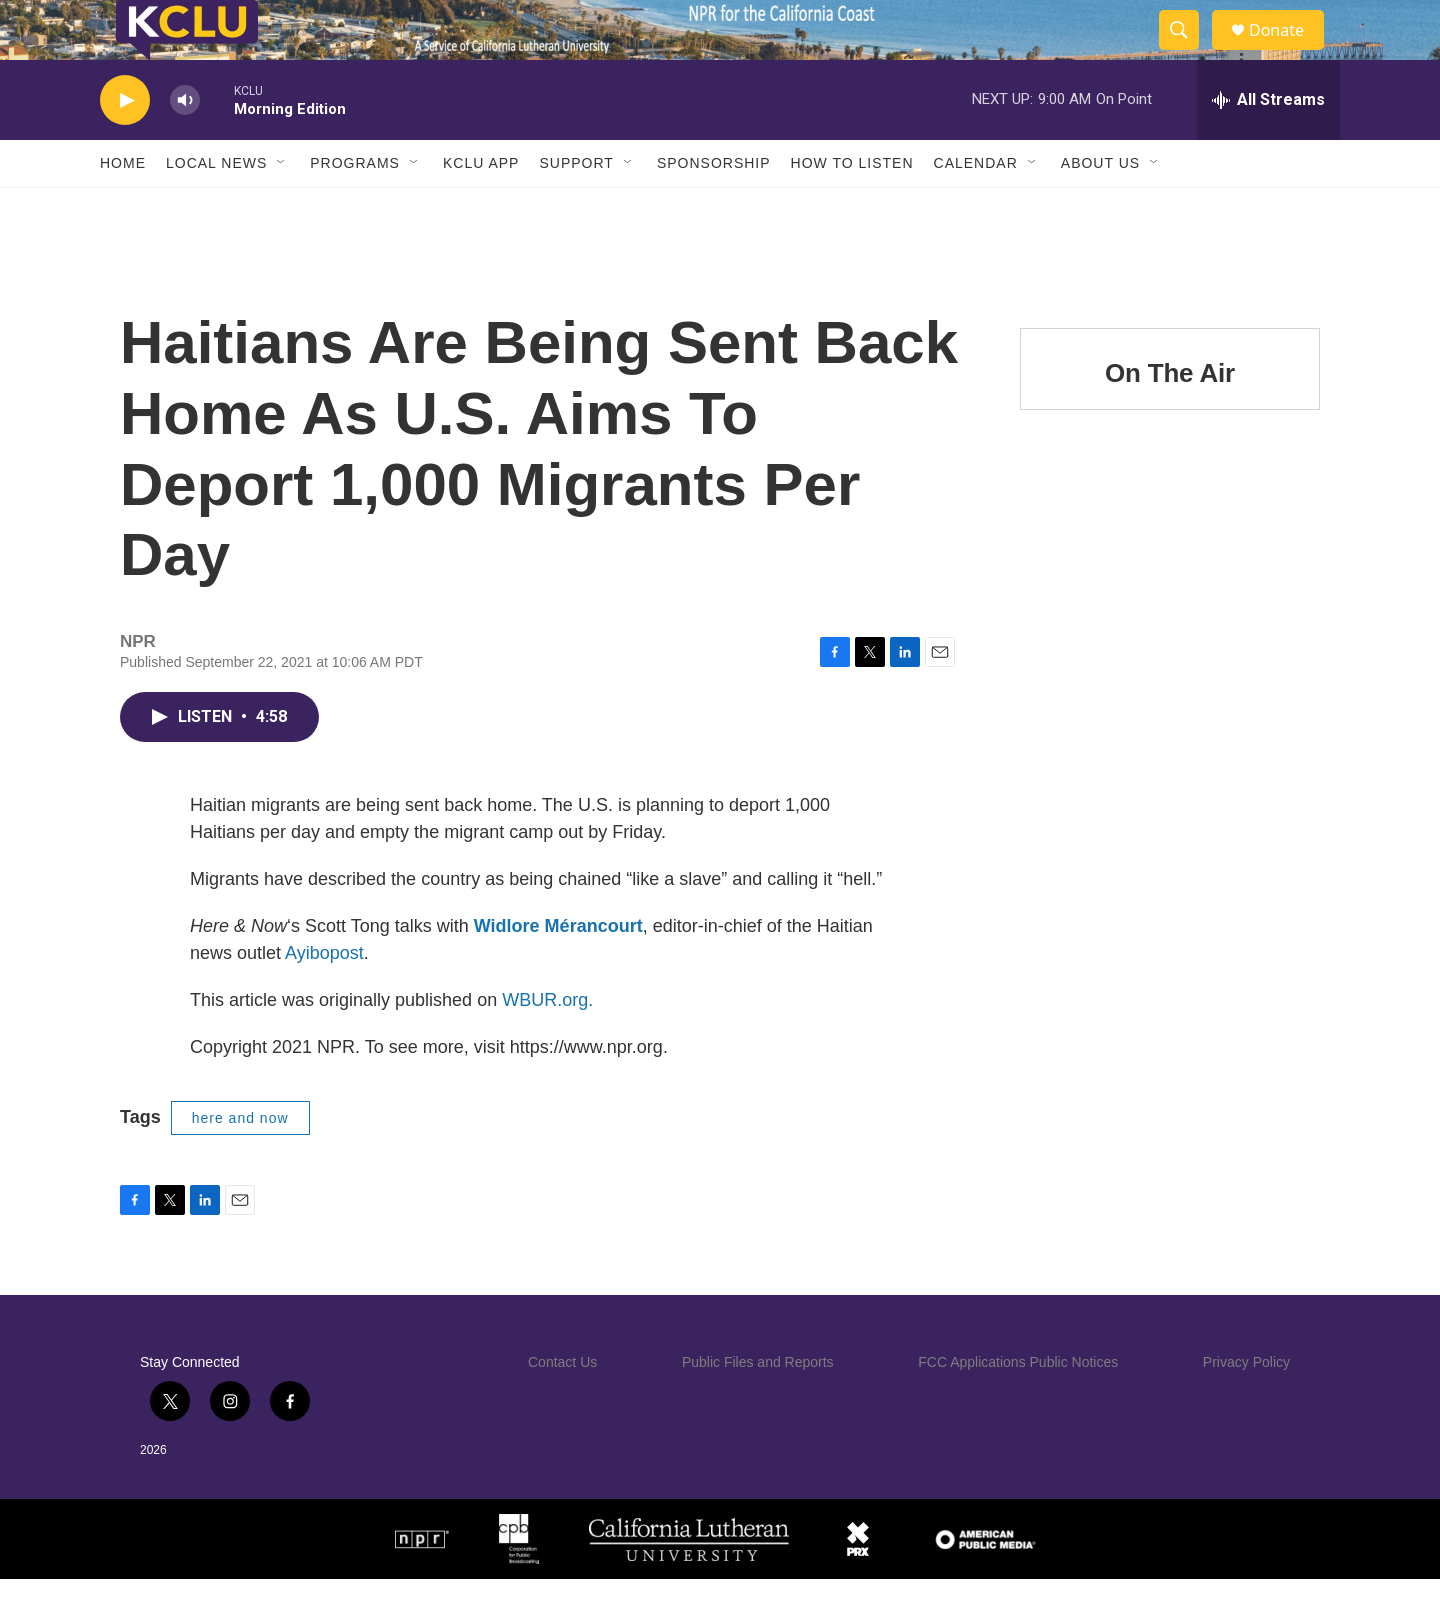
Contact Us (562, 1407)
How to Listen (852, 208)
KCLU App (481, 208)
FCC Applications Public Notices (1018, 1407)
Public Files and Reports (758, 1407)
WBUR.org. (547, 1045)
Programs (355, 208)
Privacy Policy (1246, 1407)
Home (123, 208)
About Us (1100, 208)
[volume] (185, 145)
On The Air (1170, 418)
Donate (1289, 52)
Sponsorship (714, 208)
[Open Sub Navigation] (282, 208)
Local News (216, 208)
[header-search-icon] (1188, 53)
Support (576, 208)
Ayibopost (324, 998)
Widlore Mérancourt (558, 971)
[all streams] (1268, 145)
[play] (125, 145)
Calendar (976, 208)
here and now (240, 1163)
